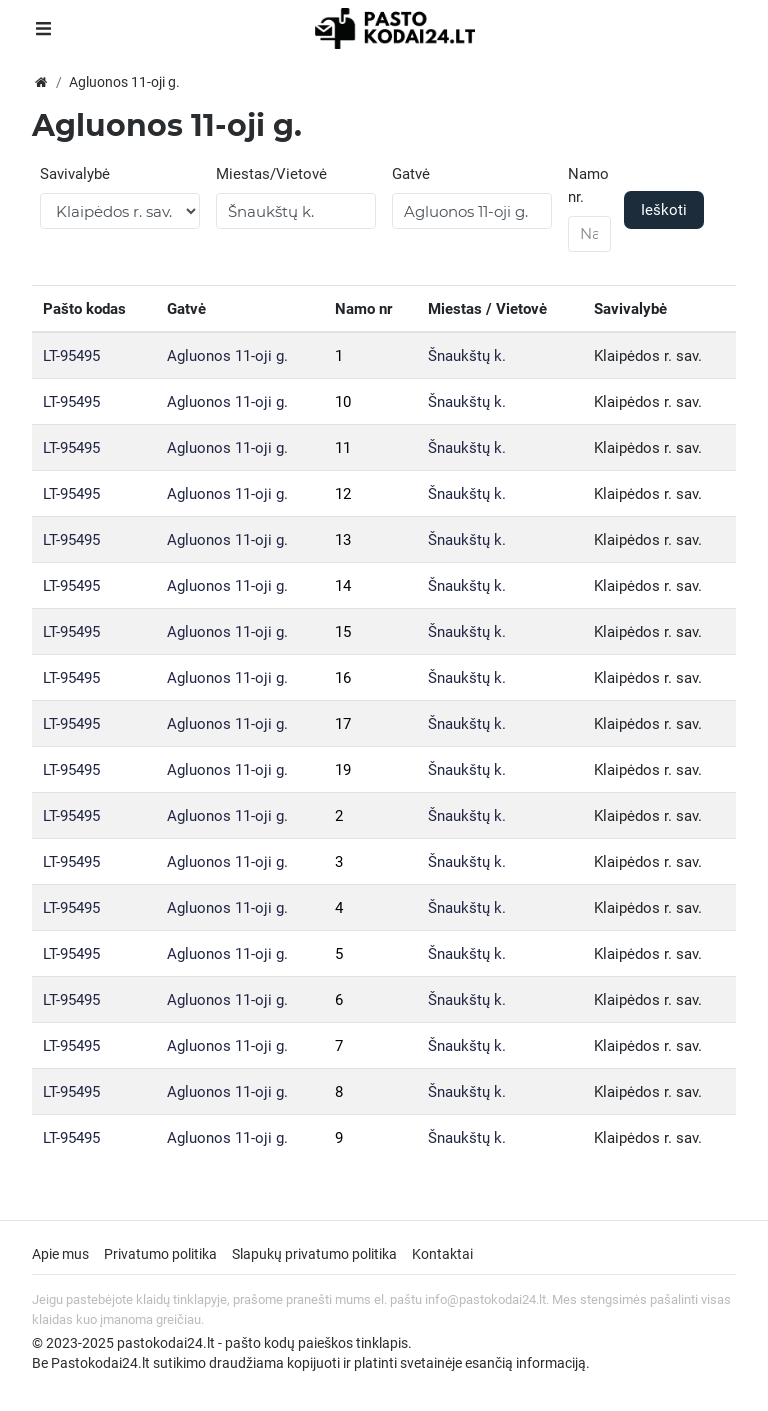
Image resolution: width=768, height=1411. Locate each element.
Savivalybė (75, 174)
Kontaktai (442, 1254)
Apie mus (60, 1254)
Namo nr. (588, 185)
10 (343, 402)
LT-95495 (71, 356)
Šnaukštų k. (467, 356)
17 (343, 724)
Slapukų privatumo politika (314, 1254)
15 (343, 632)
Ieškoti (664, 210)
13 (343, 540)
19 (343, 770)
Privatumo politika (160, 1254)
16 (343, 678)
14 (343, 586)
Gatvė (411, 174)
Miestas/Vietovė (271, 174)
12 (343, 494)
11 (343, 448)
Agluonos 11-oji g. (227, 356)
